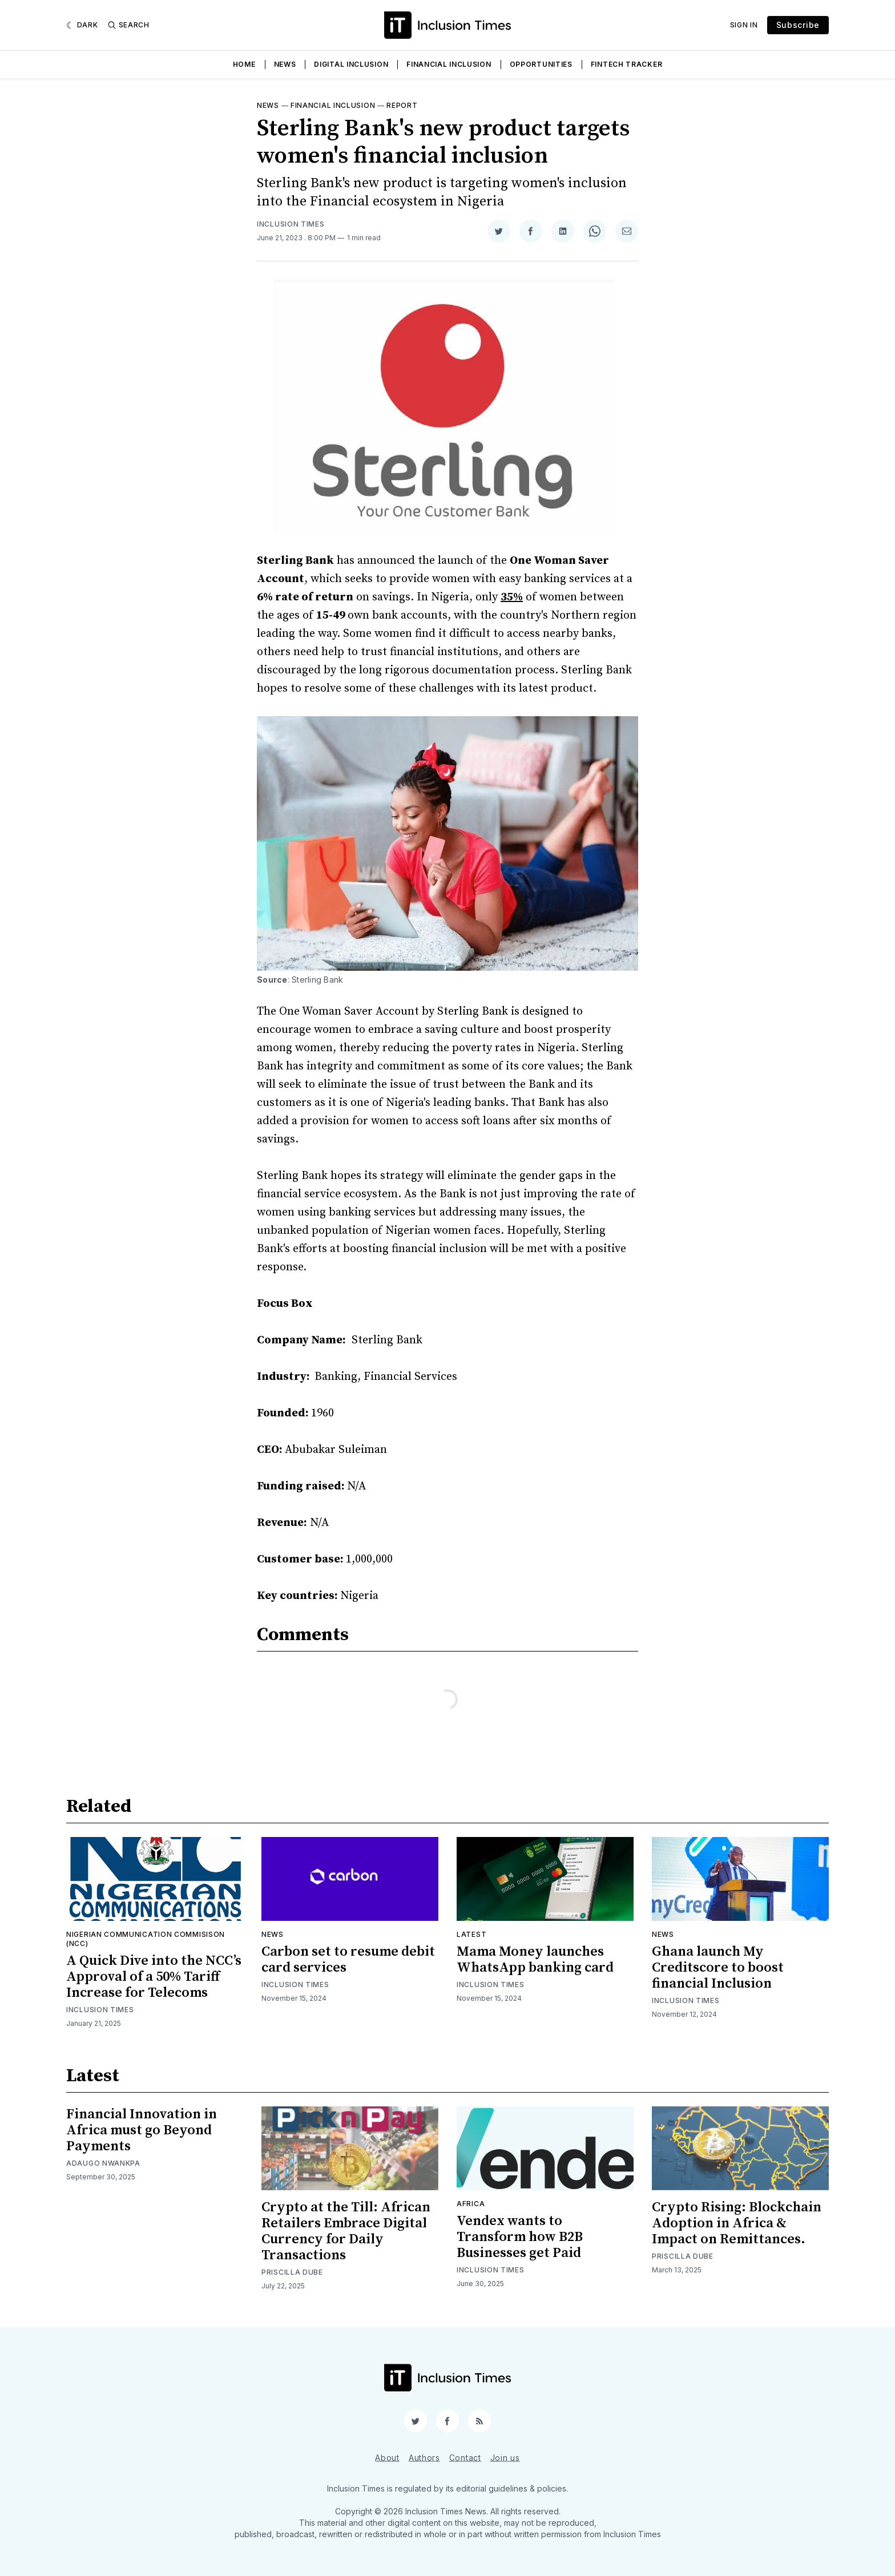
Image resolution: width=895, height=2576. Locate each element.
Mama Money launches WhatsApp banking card (535, 1959)
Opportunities (541, 64)
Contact (465, 2457)
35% (512, 597)
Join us (505, 2457)
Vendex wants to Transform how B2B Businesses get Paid (520, 2237)
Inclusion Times (291, 224)
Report (401, 105)
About (387, 2457)
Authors (424, 2457)
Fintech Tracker (627, 64)
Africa (471, 2203)
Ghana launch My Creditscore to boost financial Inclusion (718, 1967)
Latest (471, 1934)
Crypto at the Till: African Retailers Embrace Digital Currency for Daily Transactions (345, 2231)
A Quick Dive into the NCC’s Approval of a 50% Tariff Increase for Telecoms (153, 1976)
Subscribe (798, 25)
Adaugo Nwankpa (103, 2163)
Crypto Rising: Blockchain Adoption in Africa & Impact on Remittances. (736, 2223)
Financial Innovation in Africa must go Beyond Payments (141, 2130)
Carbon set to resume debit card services (348, 1959)
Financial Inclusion (448, 64)
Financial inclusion (333, 105)
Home (244, 64)
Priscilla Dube (292, 2272)
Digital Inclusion (351, 64)
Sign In (744, 25)
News (285, 64)
